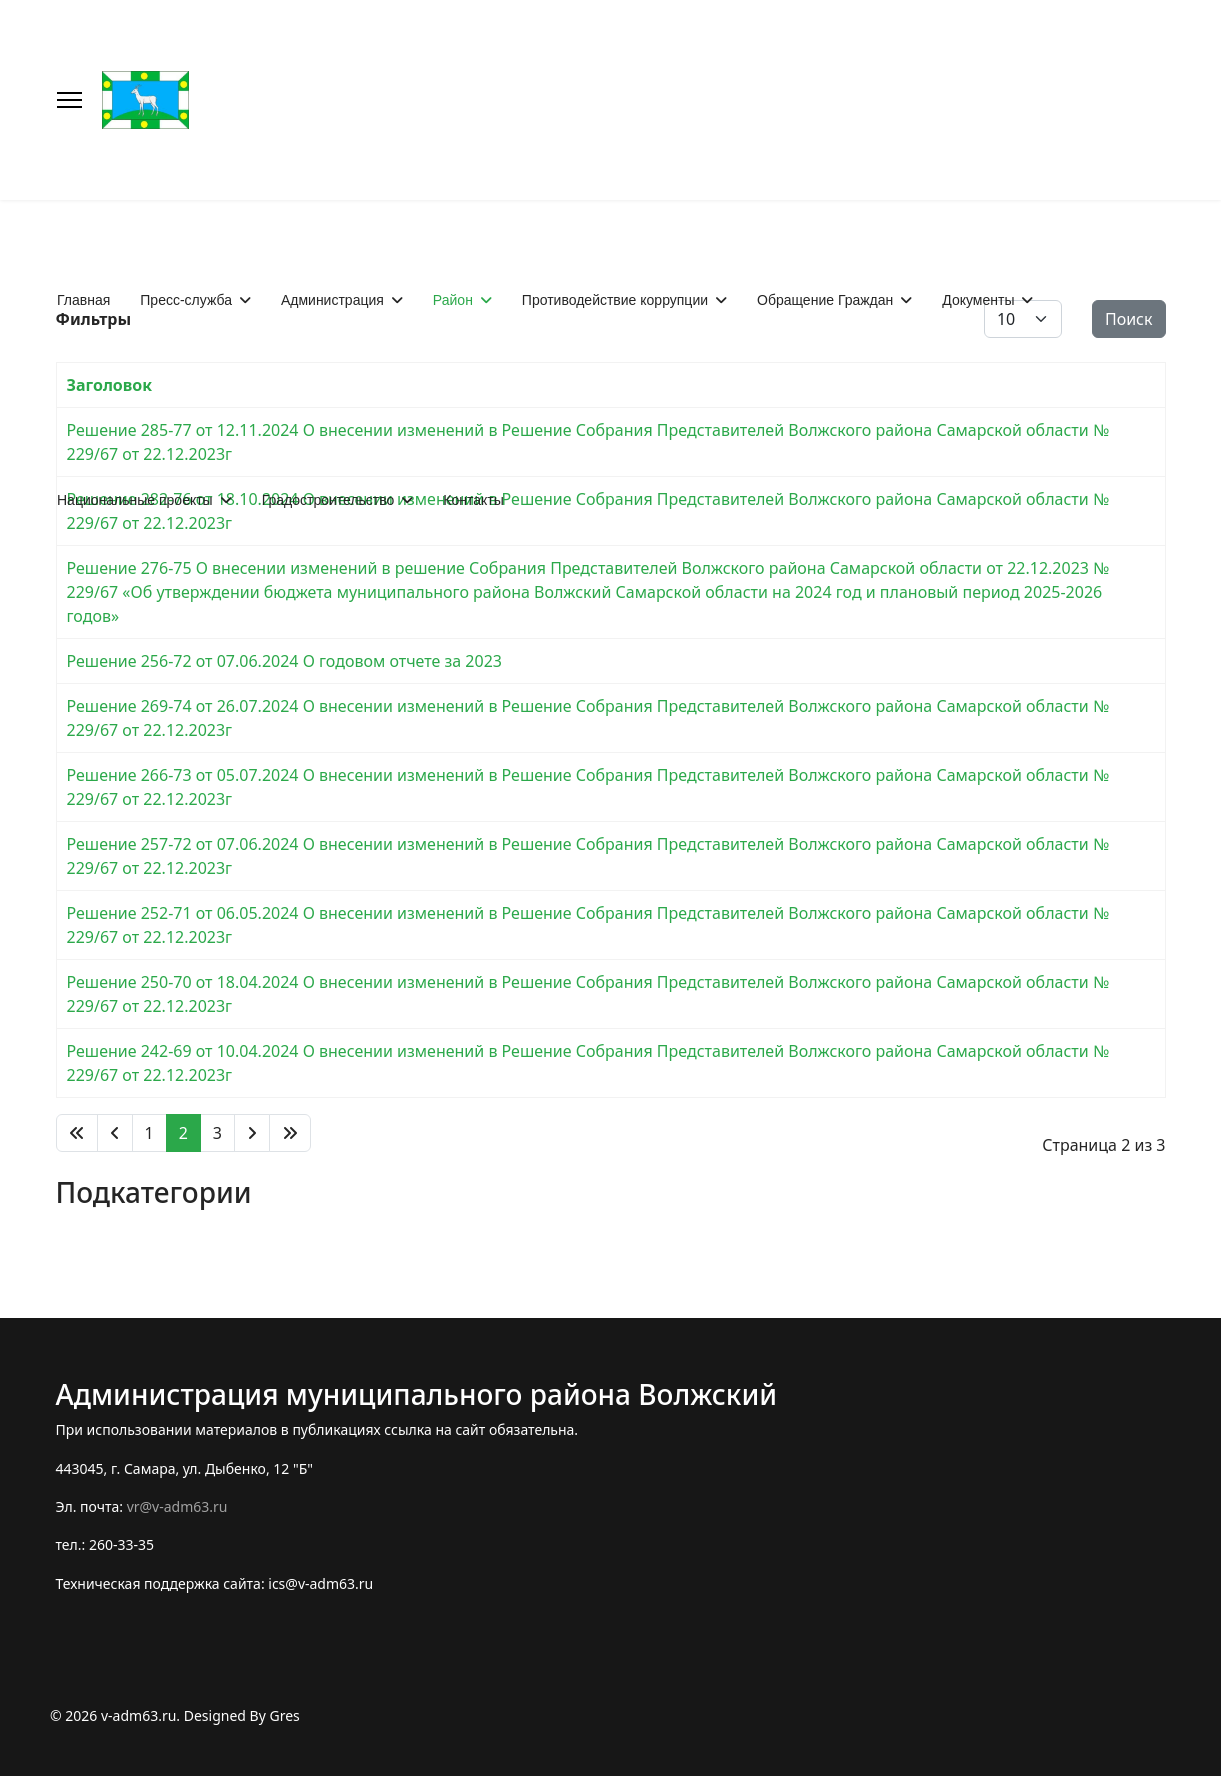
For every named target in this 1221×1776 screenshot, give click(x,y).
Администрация (332, 300)
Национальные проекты (135, 500)
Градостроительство (328, 500)
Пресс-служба (186, 300)
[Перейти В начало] (77, 1133)
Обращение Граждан (825, 300)
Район (453, 300)
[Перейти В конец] (290, 1133)
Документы (978, 300)
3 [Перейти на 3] (217, 1133)
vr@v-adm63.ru (177, 1506)
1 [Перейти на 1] (149, 1133)
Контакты (473, 500)
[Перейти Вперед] (252, 1133)
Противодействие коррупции (615, 300)
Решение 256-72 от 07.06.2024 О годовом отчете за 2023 (284, 661)
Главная (83, 300)
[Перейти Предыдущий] (115, 1133)
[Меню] (69, 100)
